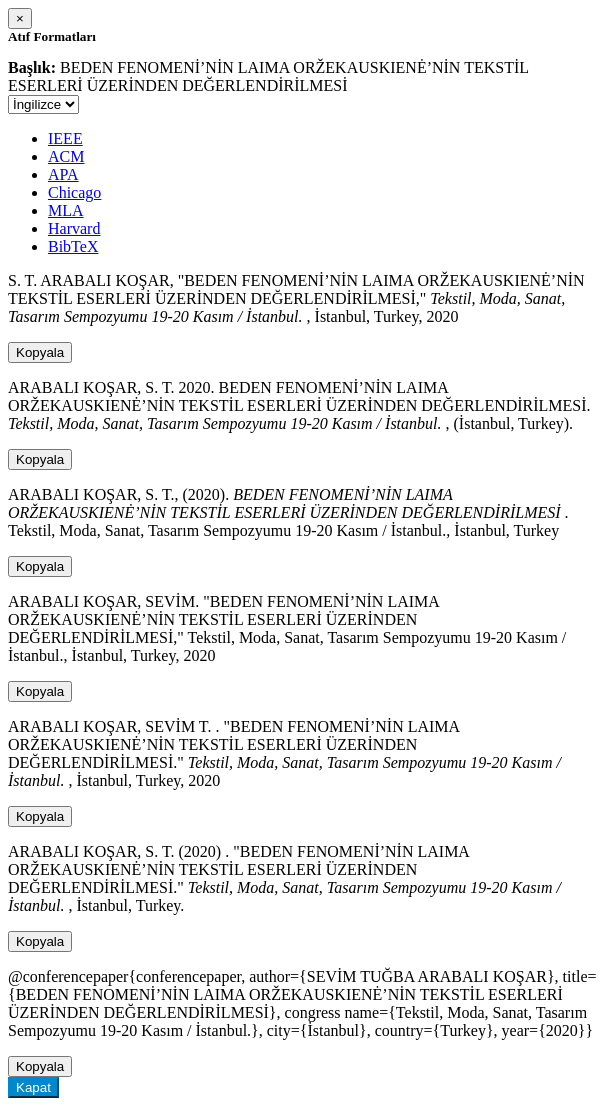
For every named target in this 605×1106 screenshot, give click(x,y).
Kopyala (40, 352)
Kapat (33, 1087)
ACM (66, 156)
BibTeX (73, 246)
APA (63, 174)
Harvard (74, 228)
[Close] (20, 18)
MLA (66, 210)
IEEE (65, 138)
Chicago (74, 192)
